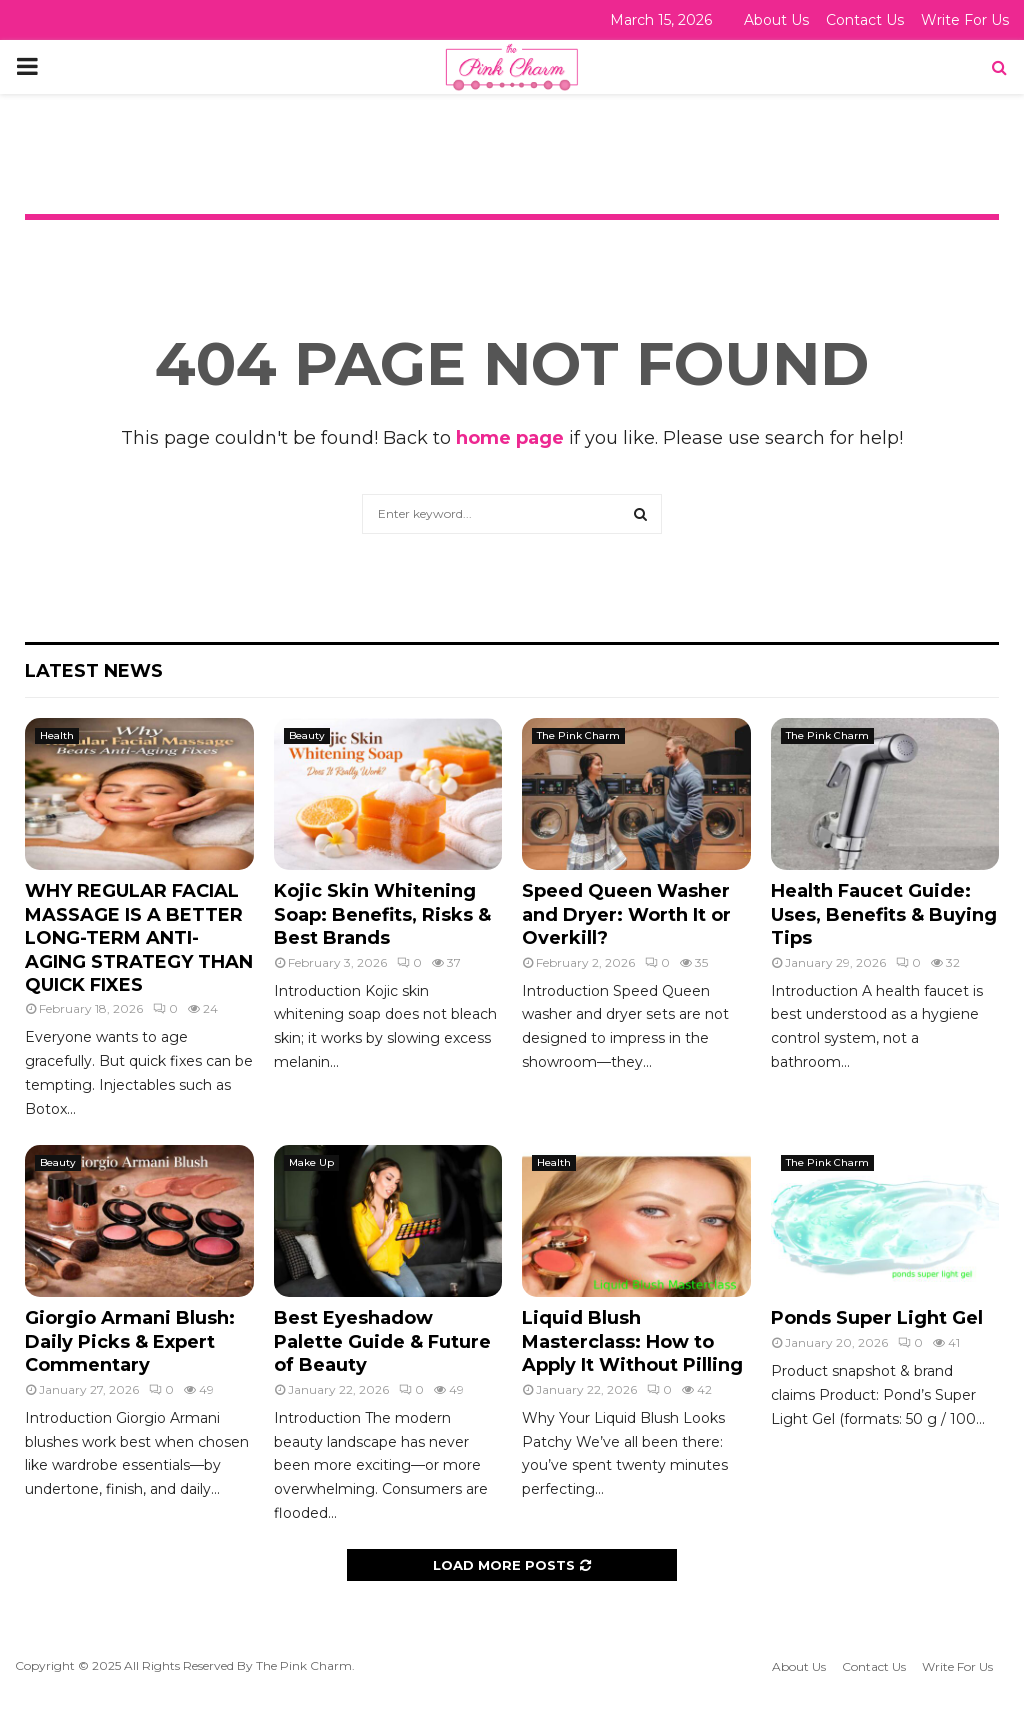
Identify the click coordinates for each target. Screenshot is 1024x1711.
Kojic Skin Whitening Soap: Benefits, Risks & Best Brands (382, 914)
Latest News (94, 671)
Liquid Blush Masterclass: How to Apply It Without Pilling (632, 1341)
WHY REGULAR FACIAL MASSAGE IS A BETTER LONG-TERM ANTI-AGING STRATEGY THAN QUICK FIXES (139, 938)
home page (510, 438)
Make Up (311, 1162)
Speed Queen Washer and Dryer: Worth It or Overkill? (626, 914)
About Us (776, 20)
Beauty (307, 735)
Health (57, 735)
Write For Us (965, 20)
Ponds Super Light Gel (877, 1318)
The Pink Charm (578, 735)
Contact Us (865, 20)
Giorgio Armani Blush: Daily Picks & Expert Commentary (130, 1341)
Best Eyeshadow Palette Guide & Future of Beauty (382, 1341)
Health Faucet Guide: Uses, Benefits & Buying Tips (884, 914)
